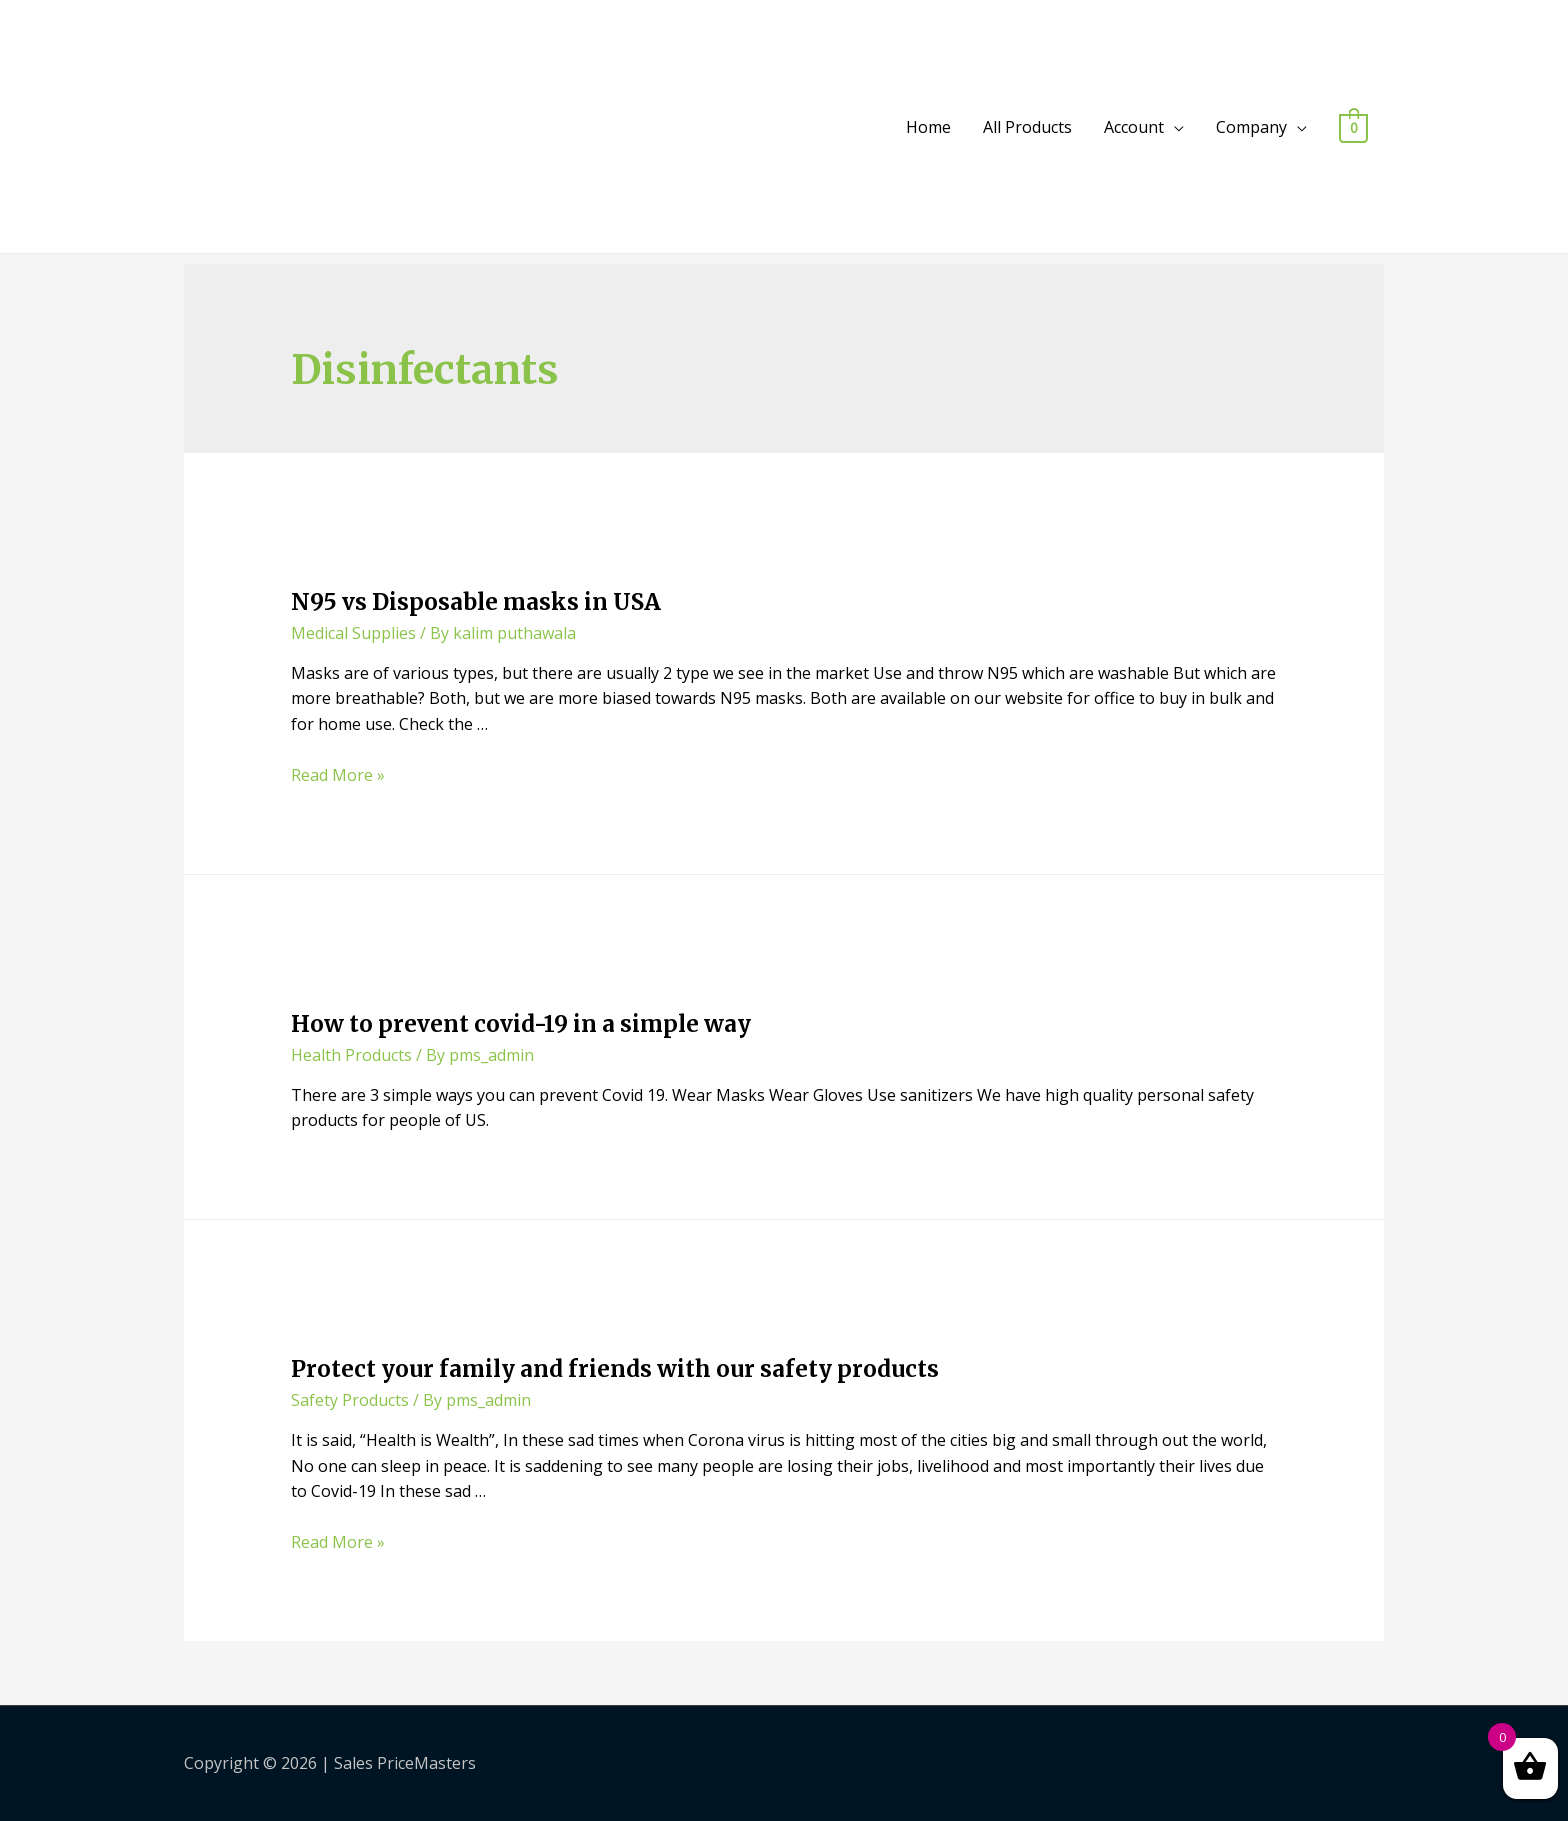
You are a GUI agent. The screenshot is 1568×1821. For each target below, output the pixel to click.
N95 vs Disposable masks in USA (476, 602)
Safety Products (350, 1400)
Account (1134, 127)
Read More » (338, 775)
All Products (1027, 127)
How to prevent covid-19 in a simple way (521, 1024)
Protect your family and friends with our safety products (615, 1369)
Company (1251, 127)
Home (928, 127)
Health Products (351, 1055)
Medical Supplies (353, 633)
